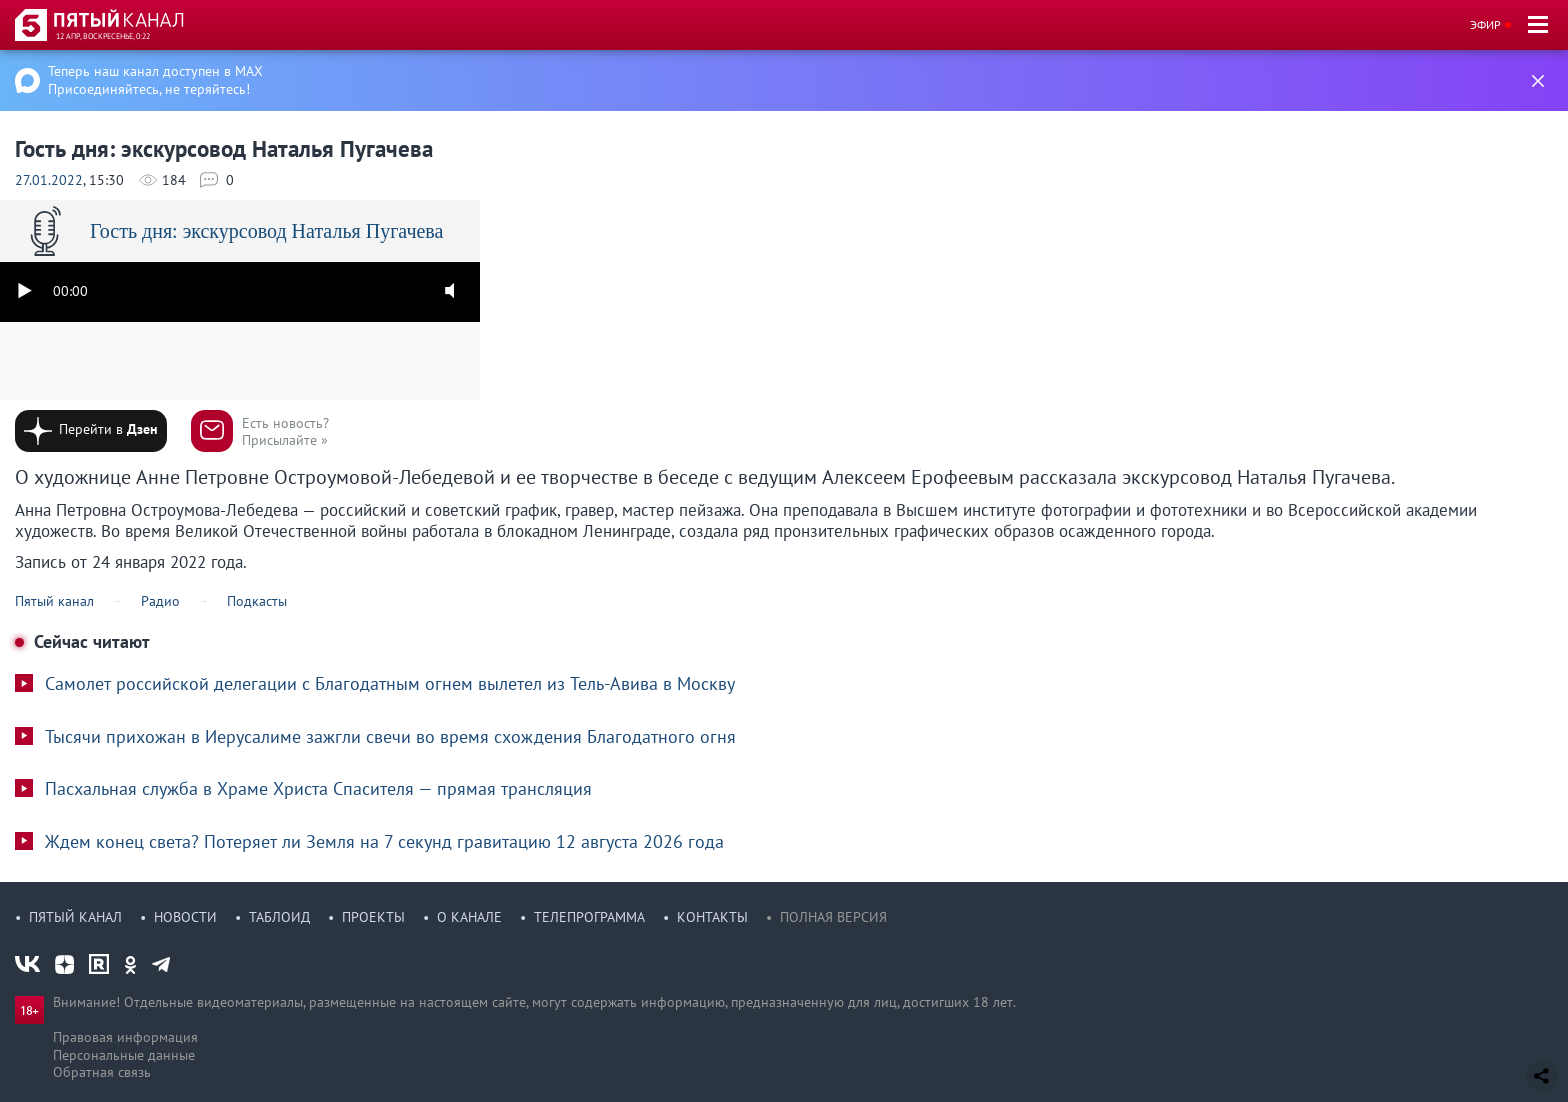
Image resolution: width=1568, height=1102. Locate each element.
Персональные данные (124, 1055)
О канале (469, 917)
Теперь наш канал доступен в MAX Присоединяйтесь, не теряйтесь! (155, 80)
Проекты (373, 917)
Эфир (1485, 24)
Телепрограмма (589, 917)
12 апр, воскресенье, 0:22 (103, 36)
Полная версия (833, 917)
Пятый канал (75, 917)
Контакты (712, 917)
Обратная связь (102, 1072)
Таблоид (279, 917)
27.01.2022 (49, 180)
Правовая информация (125, 1037)
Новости (185, 917)
